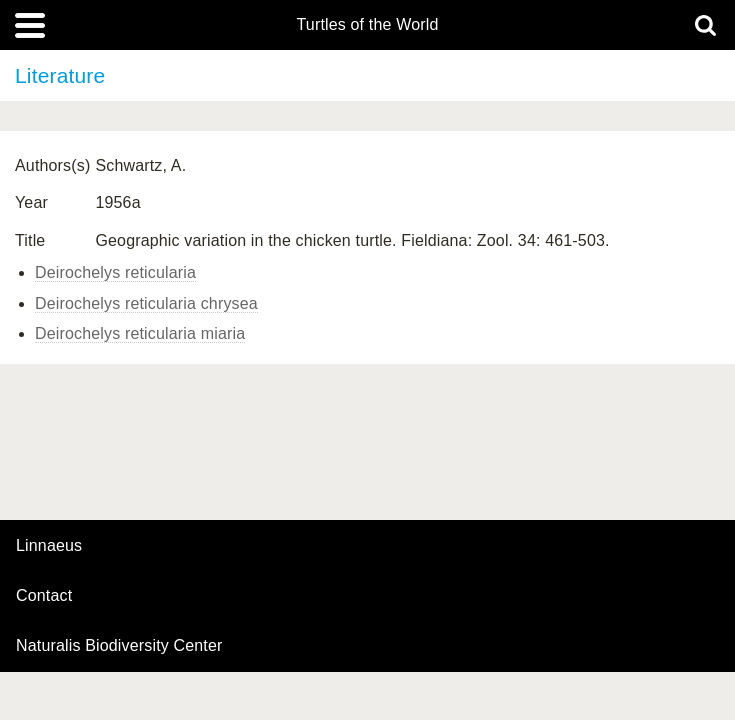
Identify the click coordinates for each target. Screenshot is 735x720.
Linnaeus (49, 546)
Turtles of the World (368, 25)
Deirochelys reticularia (115, 272)
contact (44, 595)
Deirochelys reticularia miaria (140, 333)
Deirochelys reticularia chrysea (146, 303)
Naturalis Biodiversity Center (119, 646)
